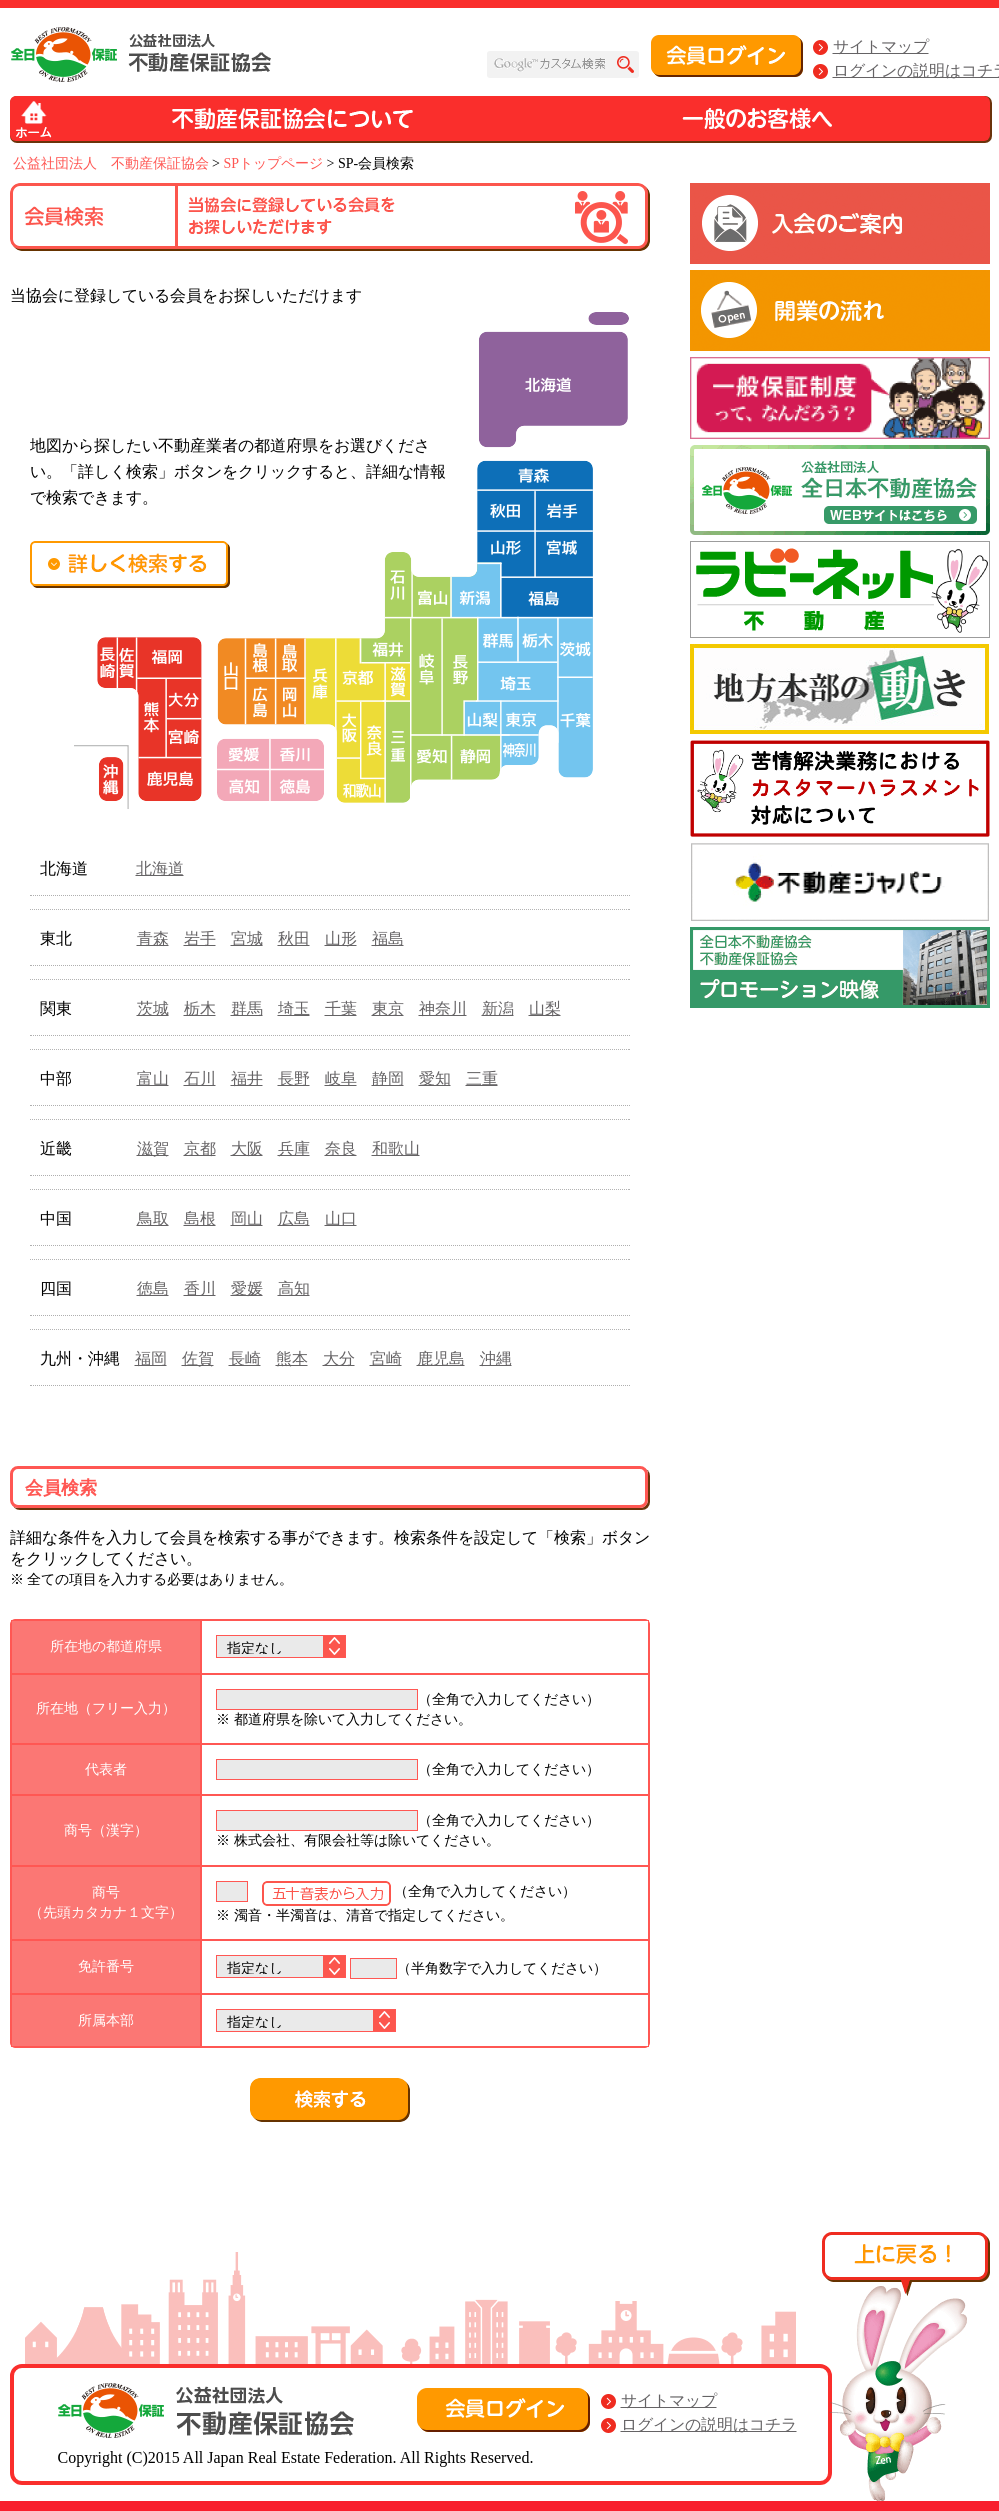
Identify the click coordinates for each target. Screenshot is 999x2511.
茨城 (153, 1008)
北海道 (160, 868)
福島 (388, 938)
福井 (247, 1078)
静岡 (388, 1078)
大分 (339, 1358)
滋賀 (153, 1148)
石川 (200, 1078)
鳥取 (153, 1218)
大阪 (247, 1148)
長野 (294, 1078)
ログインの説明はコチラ (709, 2424)
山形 (341, 938)
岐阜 (341, 1078)
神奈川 (443, 1008)
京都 (200, 1148)
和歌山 (396, 1148)
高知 (294, 1288)
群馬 (247, 1008)
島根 (200, 1218)
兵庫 (294, 1148)
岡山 (247, 1218)
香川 (200, 1288)
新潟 (498, 1008)
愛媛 (247, 1288)
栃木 (200, 1008)
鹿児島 (441, 1358)
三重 (482, 1078)
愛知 (435, 1078)
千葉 (341, 1008)
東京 (388, 1008)
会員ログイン (727, 56)
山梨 (545, 1008)
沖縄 (496, 1358)
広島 (294, 1218)
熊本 (292, 1358)
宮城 (247, 938)
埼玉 (294, 1008)
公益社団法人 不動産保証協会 (111, 163)
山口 (341, 1218)
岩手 (200, 938)
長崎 (245, 1358)
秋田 (294, 938)
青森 (153, 938)
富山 (153, 1078)
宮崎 (386, 1358)
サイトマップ (881, 46)
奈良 (341, 1148)
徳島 (153, 1288)
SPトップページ (273, 163)
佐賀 (198, 1358)
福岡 (151, 1358)
